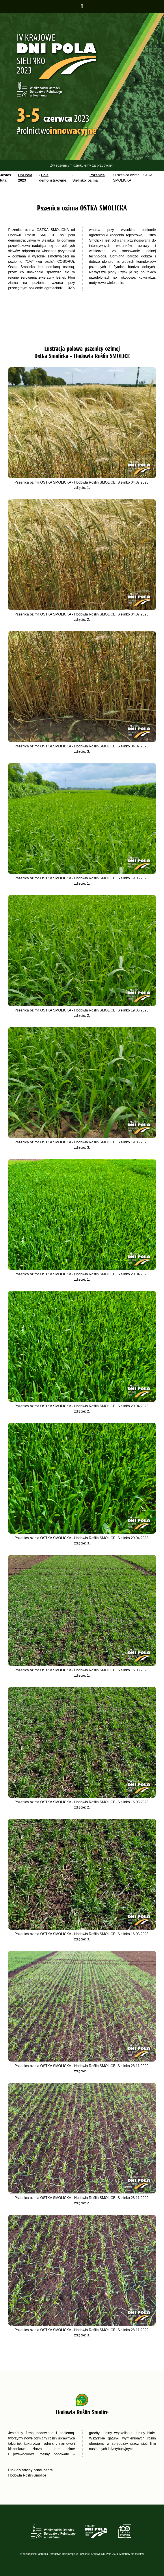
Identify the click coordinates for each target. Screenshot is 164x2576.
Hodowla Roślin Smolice (27, 2475)
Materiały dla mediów (131, 2553)
